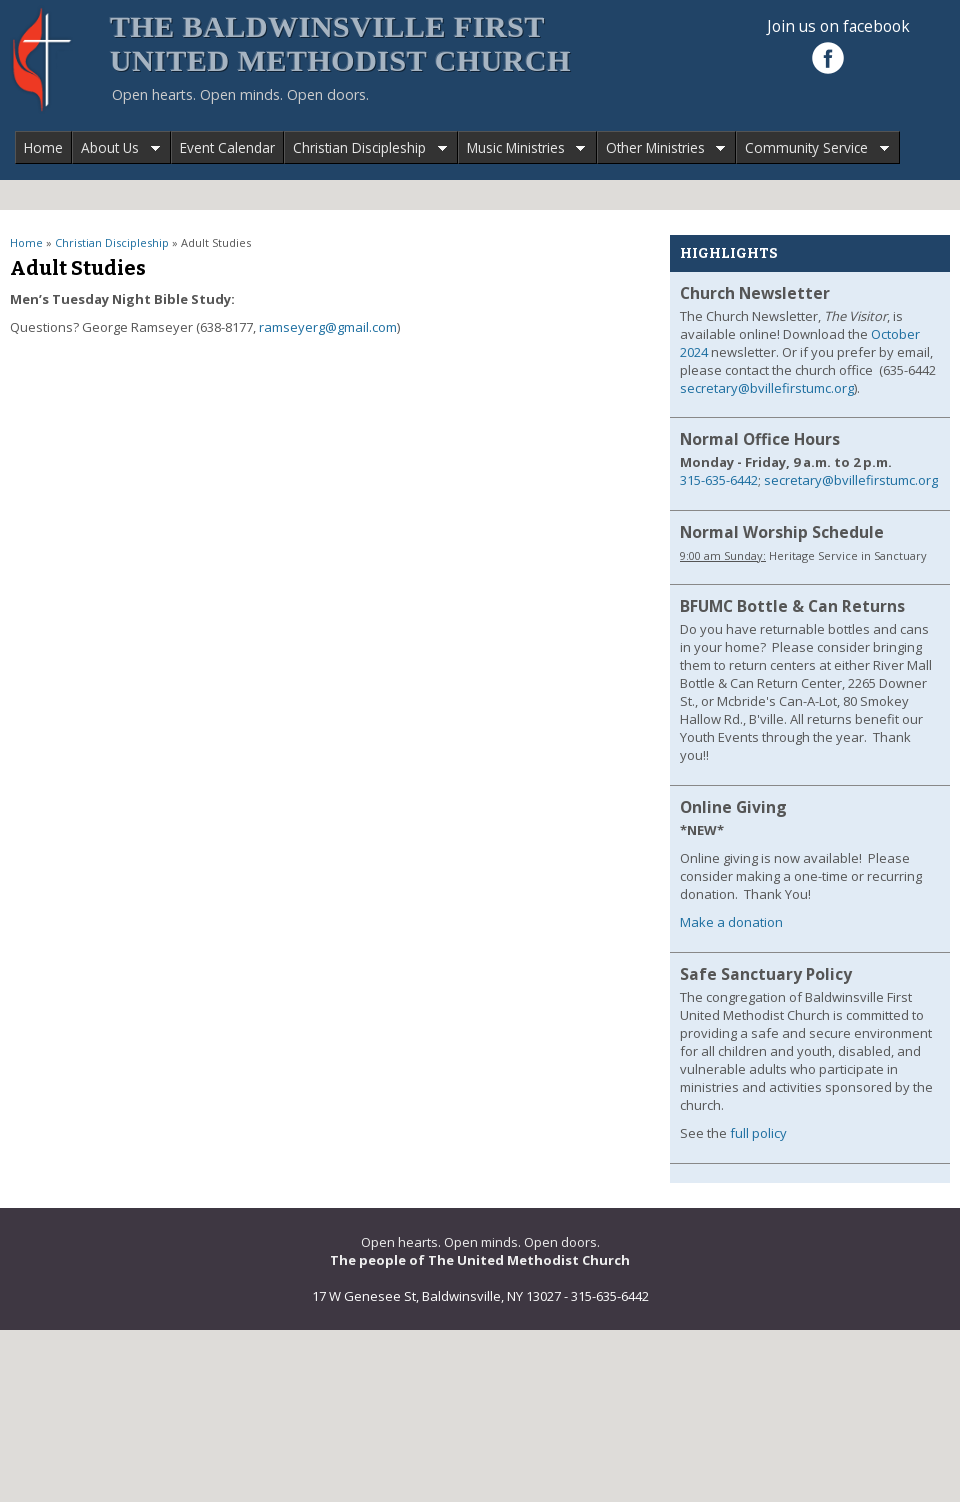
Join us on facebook (838, 26)
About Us (116, 148)
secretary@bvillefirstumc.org (767, 388)
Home (43, 147)
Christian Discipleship (365, 148)
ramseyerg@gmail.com (328, 327)
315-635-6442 (719, 480)
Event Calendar (227, 147)
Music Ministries (522, 148)
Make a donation (731, 922)
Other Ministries (661, 148)
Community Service (812, 148)
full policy (758, 1133)
